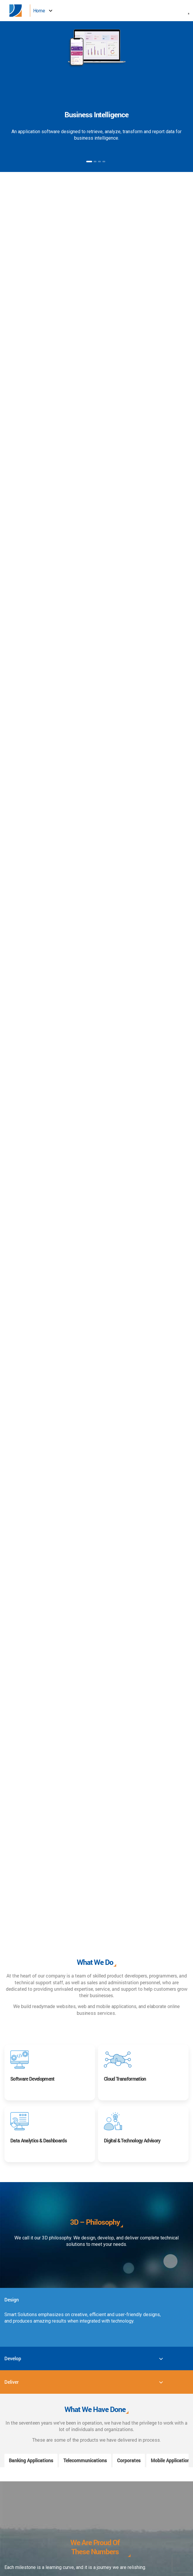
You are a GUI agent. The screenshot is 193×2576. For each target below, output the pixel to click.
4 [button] (103, 161)
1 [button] (89, 161)
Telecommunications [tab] (85, 2460)
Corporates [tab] (128, 2460)
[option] (96, 93)
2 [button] (95, 161)
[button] (189, 11)
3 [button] (99, 161)
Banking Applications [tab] (31, 2460)
